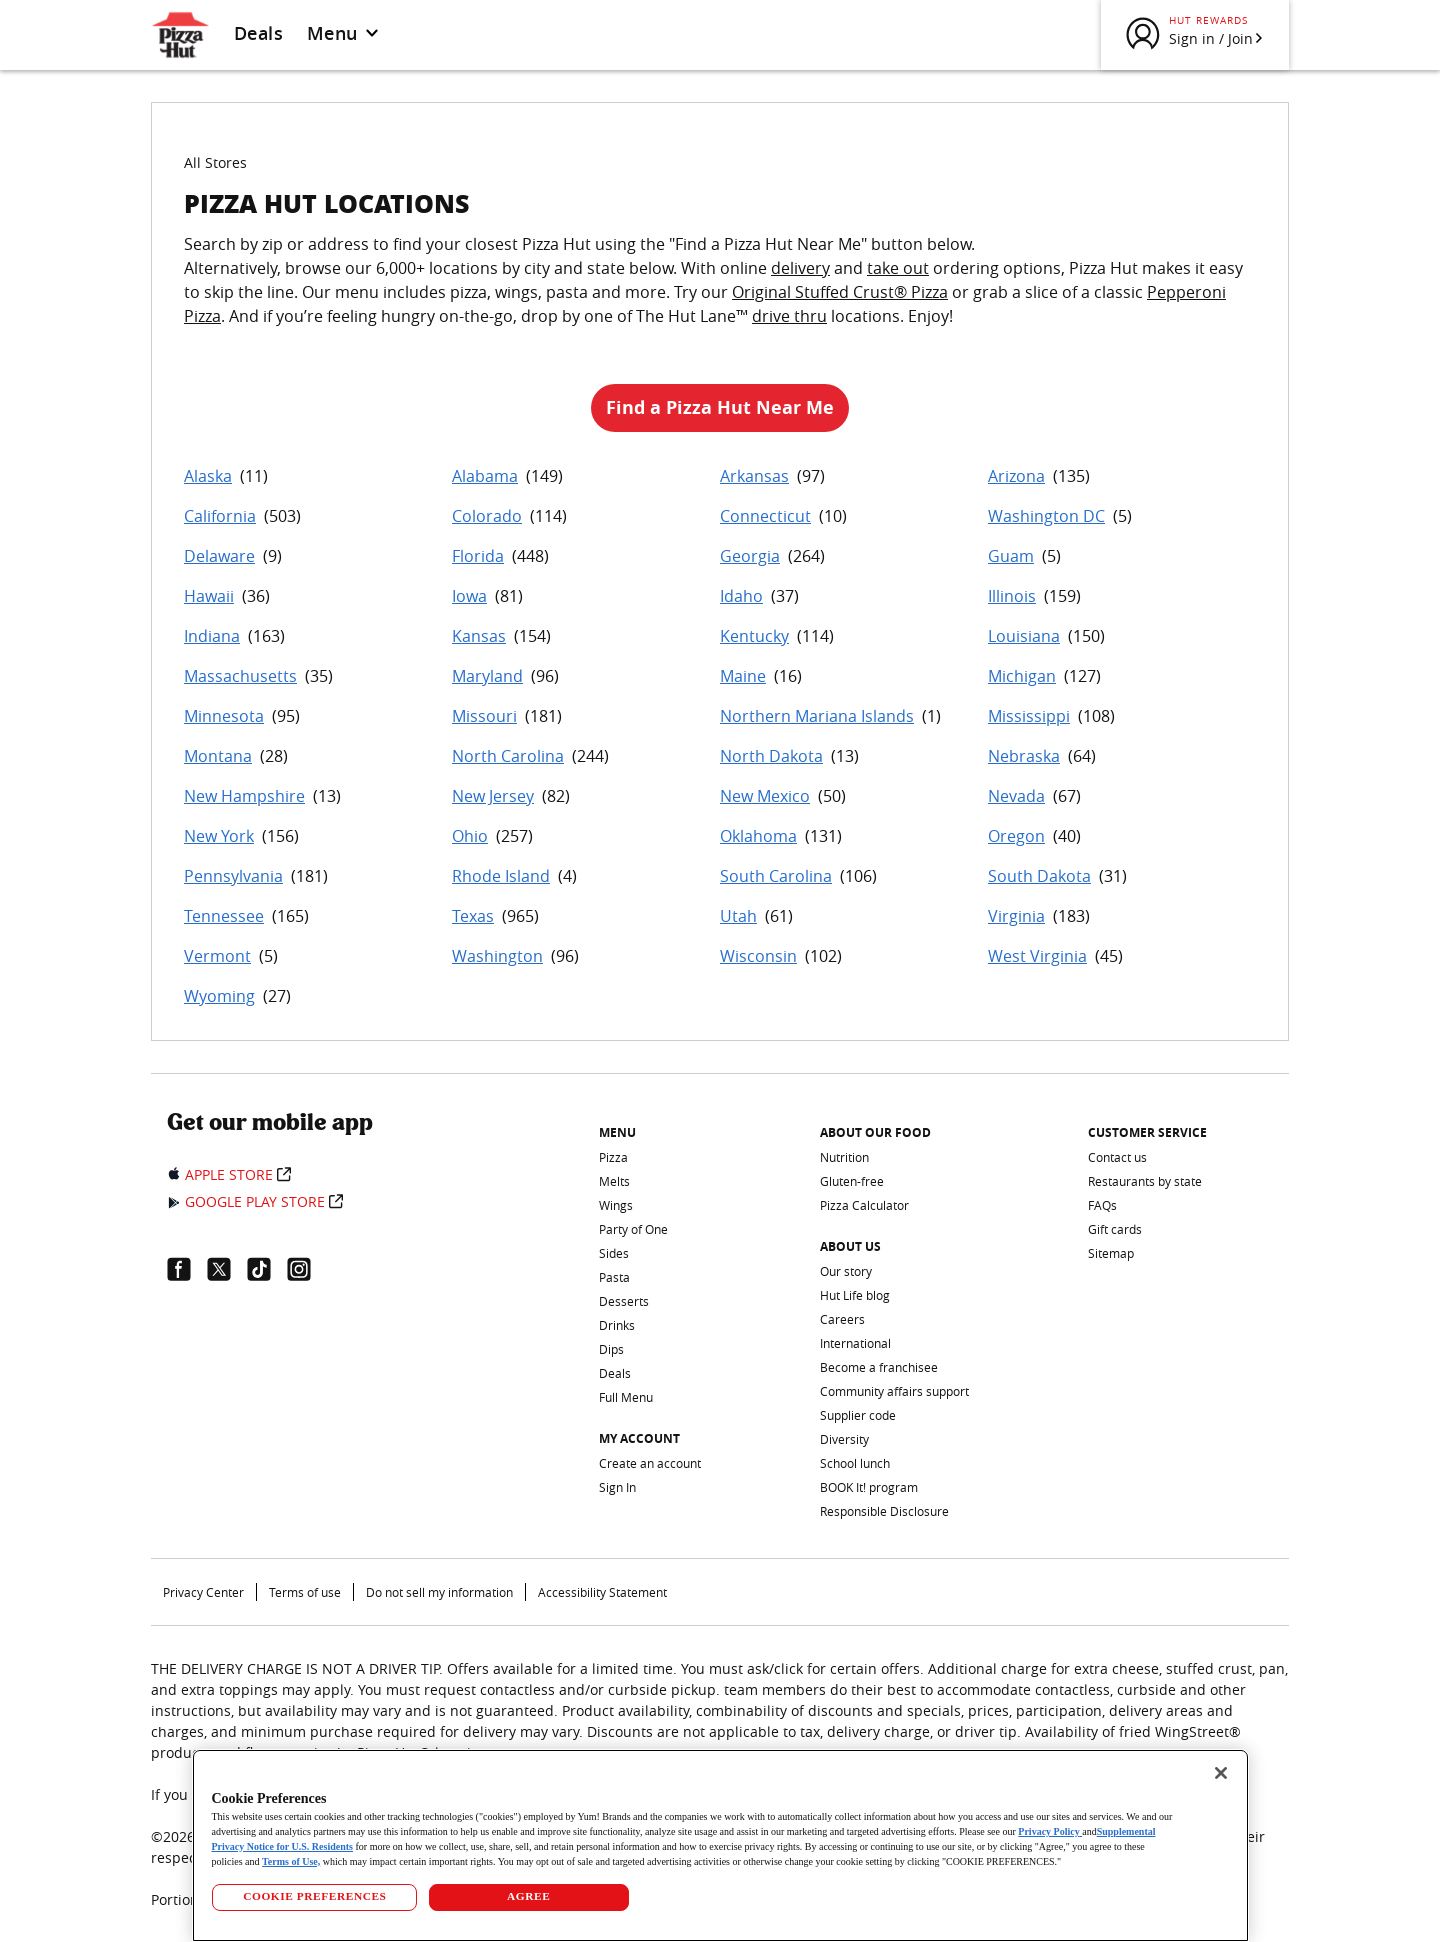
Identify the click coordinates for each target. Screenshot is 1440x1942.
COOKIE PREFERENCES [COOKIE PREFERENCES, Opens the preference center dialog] (314, 1896)
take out (898, 268)
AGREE (528, 1896)
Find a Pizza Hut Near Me (720, 407)
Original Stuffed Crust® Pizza (840, 292)
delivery (800, 268)
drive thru (789, 316)
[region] (720, 1845)
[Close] (1221, 1773)
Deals (258, 33)
